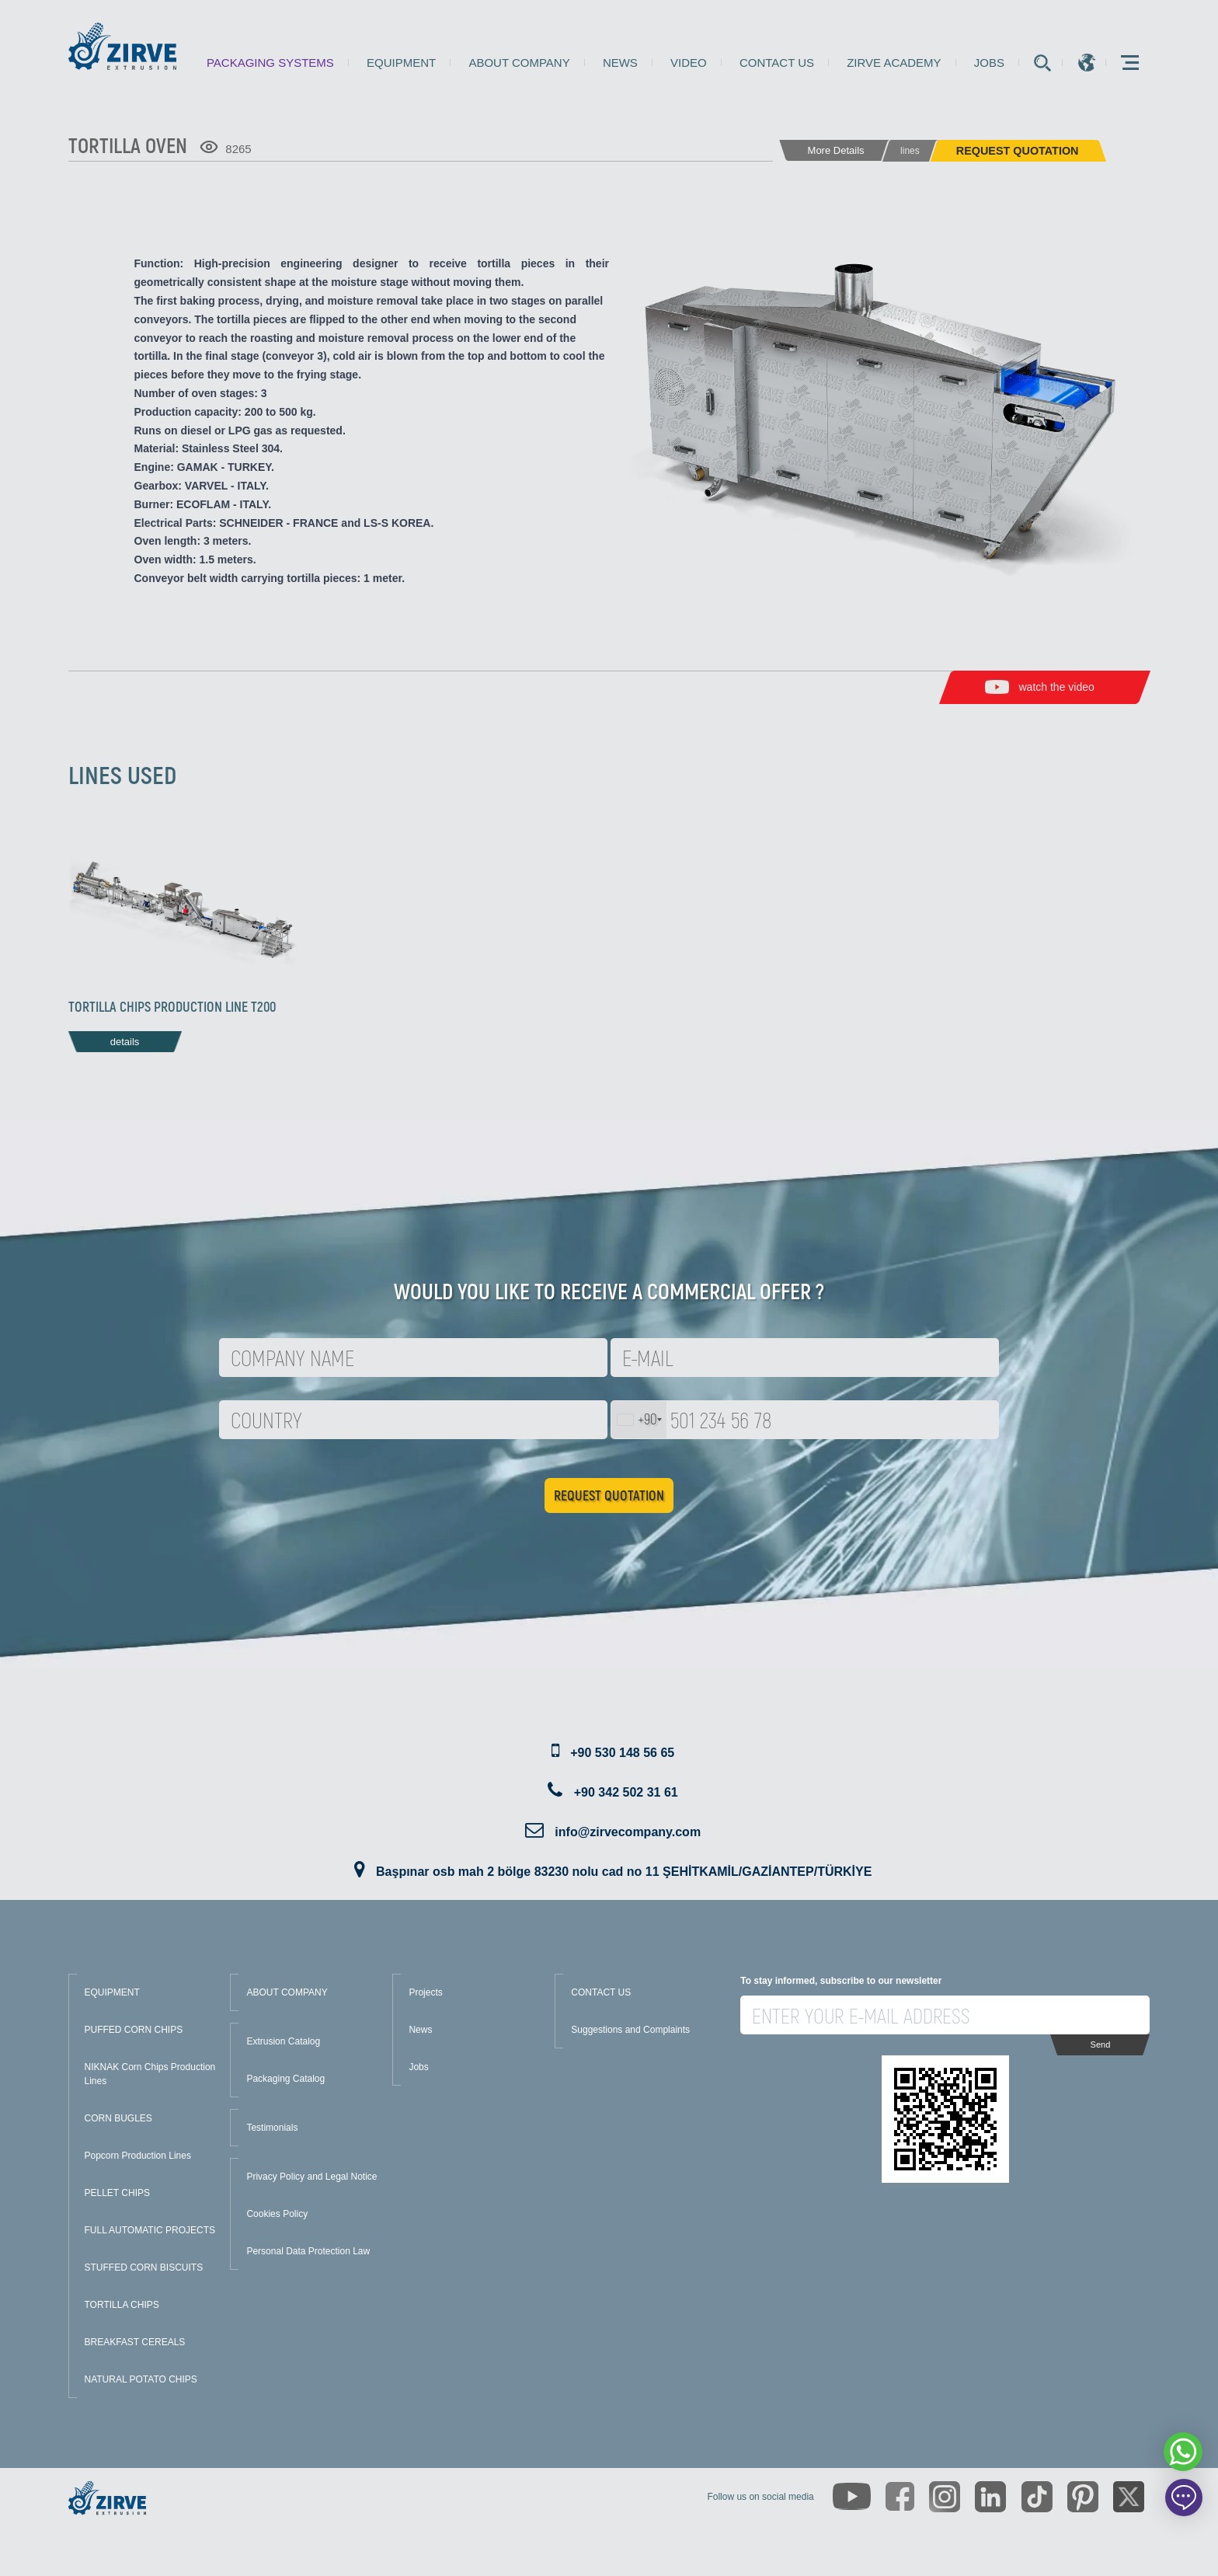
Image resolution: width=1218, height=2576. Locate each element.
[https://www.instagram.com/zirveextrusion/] (944, 2496)
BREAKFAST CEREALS (135, 2342)
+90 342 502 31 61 (626, 1792)
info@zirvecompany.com (628, 1832)
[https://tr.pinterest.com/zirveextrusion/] (1082, 2496)
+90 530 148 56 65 (622, 1752)
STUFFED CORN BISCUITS (144, 2267)
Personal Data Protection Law (308, 2251)
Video (688, 62)
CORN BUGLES (118, 2118)
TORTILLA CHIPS (122, 2304)
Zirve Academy (894, 62)
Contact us (777, 62)
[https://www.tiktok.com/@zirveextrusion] (1037, 2496)
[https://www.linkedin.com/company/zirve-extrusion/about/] (990, 2496)
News (620, 62)
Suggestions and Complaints (630, 2029)
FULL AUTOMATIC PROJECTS (150, 2230)
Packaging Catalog (285, 2078)
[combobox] (638, 1419)
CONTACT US (601, 1992)
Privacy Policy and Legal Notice (311, 2176)
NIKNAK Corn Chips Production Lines (150, 2074)
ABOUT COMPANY (286, 1992)
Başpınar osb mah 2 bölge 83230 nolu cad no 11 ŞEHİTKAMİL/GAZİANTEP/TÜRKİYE (624, 1871)
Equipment (401, 62)
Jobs (989, 62)
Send (1101, 2044)
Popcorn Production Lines (138, 2155)
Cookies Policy (277, 2213)
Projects (425, 1992)
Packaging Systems (270, 62)
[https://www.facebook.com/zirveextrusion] (900, 2496)
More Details (836, 150)
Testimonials (272, 2127)
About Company (518, 62)
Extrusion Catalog (283, 2041)
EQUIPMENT (112, 1992)
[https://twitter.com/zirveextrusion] (1128, 2496)
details (125, 1041)
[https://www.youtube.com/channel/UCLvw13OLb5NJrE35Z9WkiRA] (852, 2496)
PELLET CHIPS (117, 2192)
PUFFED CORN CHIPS (134, 2029)
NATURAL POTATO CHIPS (141, 2379)
